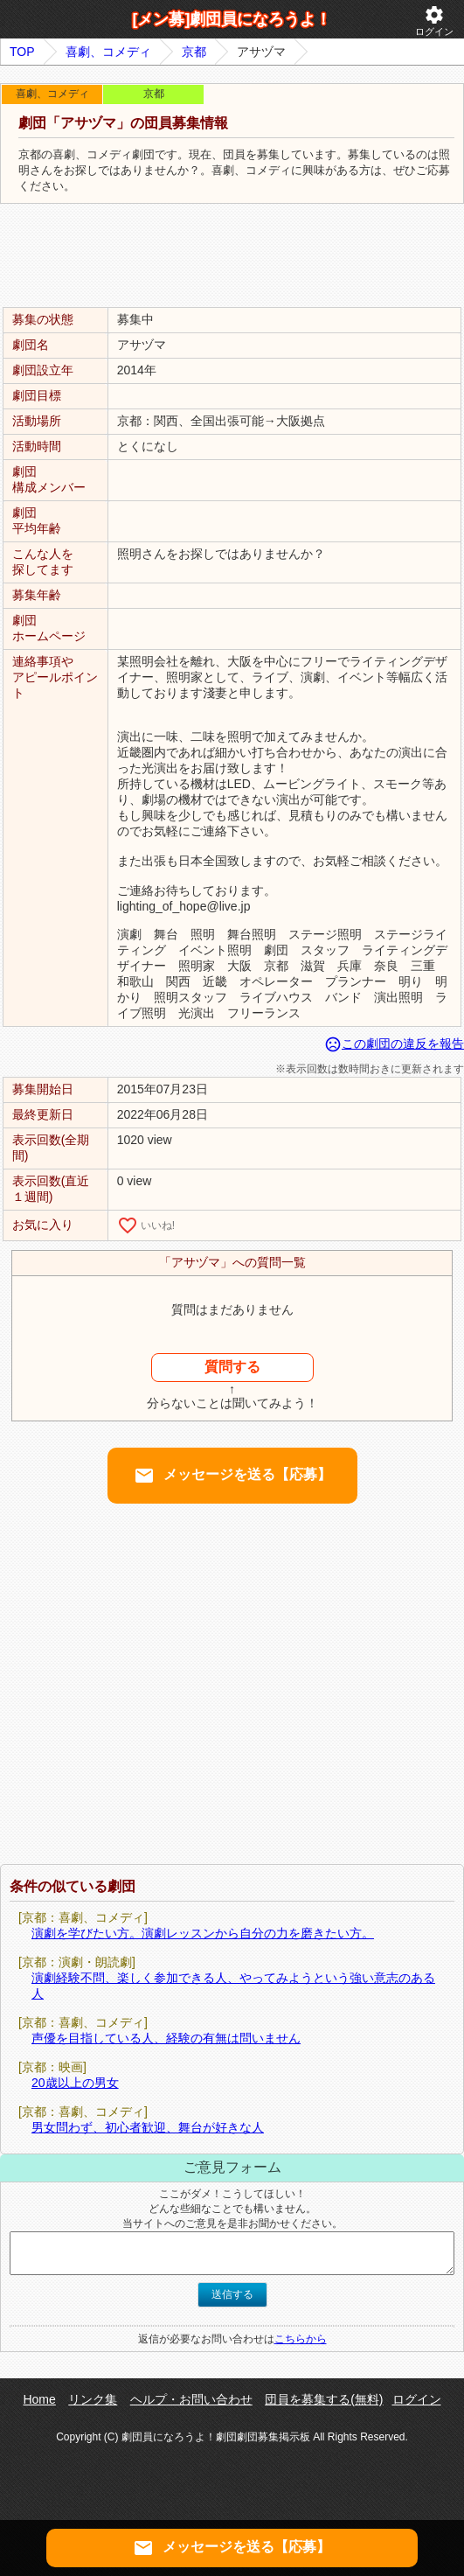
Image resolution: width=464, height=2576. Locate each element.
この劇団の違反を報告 (394, 1044)
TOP (22, 52)
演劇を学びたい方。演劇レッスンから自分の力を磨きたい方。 (202, 1933)
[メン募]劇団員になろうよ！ (232, 19)
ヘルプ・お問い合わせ (191, 2399)
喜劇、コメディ (108, 52)
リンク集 (92, 2399)
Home (39, 2399)
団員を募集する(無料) (324, 2399)
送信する (232, 2294)
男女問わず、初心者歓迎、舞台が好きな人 (147, 2127)
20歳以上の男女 (75, 2083)
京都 (194, 52)
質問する (232, 1366)
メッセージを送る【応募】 (232, 1475)
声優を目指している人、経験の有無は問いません (166, 2038)
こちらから (300, 2339)
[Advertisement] (232, 256)
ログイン (434, 20)
